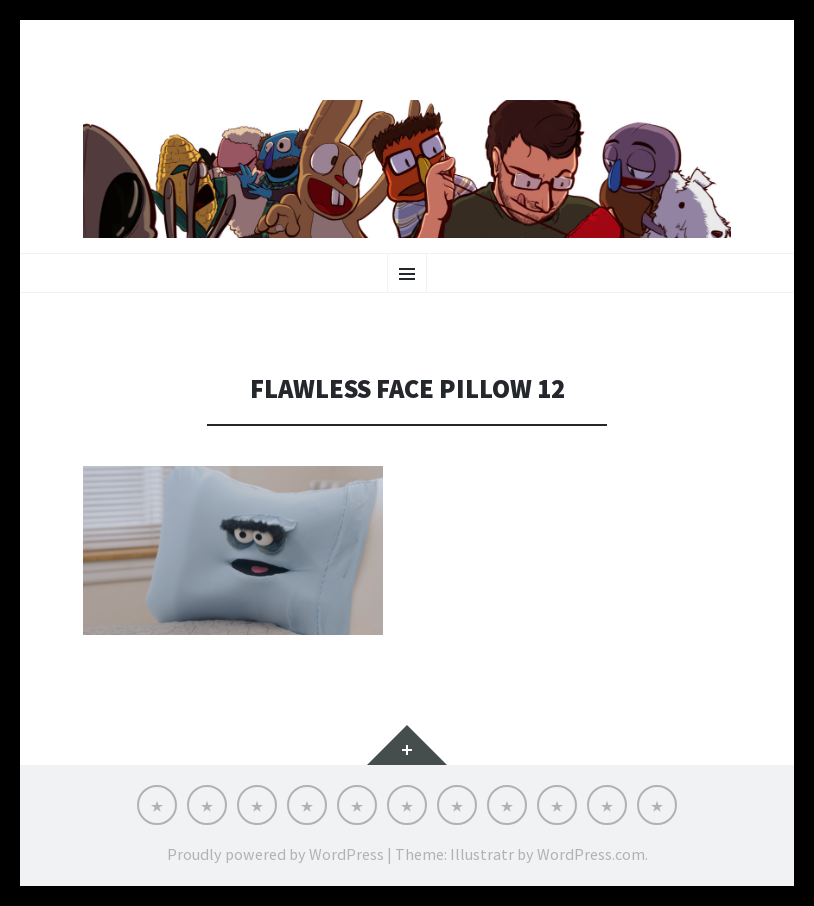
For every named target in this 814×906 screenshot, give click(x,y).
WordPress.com (591, 854)
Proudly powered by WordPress (275, 854)
